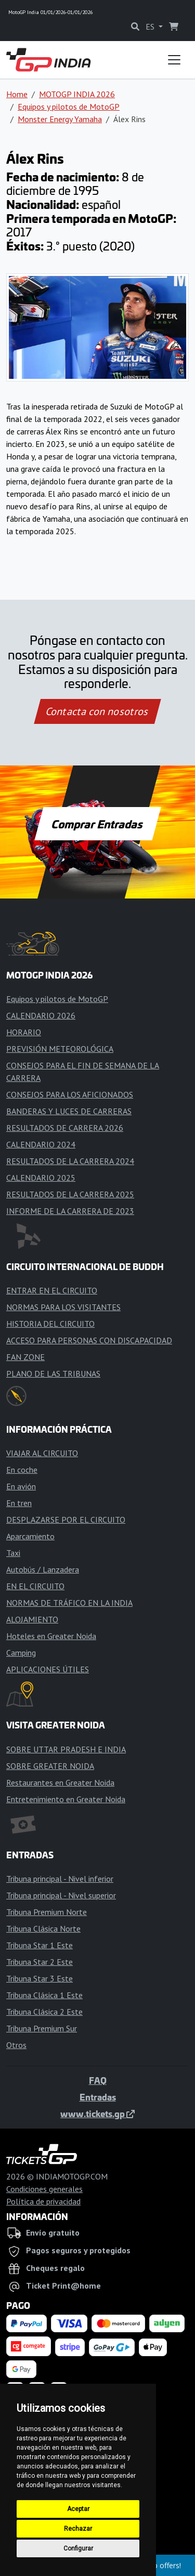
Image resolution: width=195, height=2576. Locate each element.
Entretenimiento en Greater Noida (65, 1799)
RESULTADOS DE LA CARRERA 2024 (70, 1161)
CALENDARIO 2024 (40, 1144)
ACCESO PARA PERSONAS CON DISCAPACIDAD (89, 1340)
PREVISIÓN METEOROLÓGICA (59, 1048)
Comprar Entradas (98, 823)
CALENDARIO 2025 (40, 1177)
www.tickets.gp (97, 2113)
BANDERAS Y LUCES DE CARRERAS (69, 1111)
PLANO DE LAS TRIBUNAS (53, 1373)
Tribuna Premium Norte (46, 1912)
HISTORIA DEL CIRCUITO (50, 1323)
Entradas (98, 2097)
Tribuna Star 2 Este (39, 1962)
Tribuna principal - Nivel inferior (59, 1878)
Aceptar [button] (78, 2509)
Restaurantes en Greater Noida (60, 1782)
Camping (21, 1652)
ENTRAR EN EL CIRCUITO (51, 1290)
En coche (21, 1469)
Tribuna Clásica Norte (43, 1928)
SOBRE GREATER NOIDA (50, 1766)
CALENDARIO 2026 (40, 1015)
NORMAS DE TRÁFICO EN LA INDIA (69, 1602)
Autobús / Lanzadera (42, 1569)
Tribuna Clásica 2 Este (44, 2011)
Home (17, 94)
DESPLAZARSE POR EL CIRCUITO (65, 1519)
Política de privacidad (43, 2201)
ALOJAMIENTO (32, 1619)
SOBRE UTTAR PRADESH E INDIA (66, 1749)
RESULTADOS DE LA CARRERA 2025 (70, 1194)
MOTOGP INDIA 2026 (77, 94)
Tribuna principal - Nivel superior (61, 1895)
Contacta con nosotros (98, 711)
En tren (19, 1503)
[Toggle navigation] (174, 59)
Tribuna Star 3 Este (39, 1978)
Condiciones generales (44, 2189)
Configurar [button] (78, 2548)
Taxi (13, 1553)
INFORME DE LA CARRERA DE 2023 (70, 1211)
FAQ (98, 2080)
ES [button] (151, 26)
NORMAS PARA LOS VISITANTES (63, 1307)
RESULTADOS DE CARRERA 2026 (64, 1127)
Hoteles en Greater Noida (51, 1636)
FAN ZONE (25, 1357)
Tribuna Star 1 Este (39, 1945)
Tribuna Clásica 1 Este (44, 1995)
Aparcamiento (30, 1536)
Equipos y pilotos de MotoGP (69, 106)
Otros (16, 2045)
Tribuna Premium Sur (41, 2028)
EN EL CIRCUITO (35, 1586)
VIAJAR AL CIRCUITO (42, 1453)
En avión (21, 1486)
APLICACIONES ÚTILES (47, 1669)
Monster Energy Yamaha (60, 119)
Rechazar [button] (78, 2528)
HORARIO (23, 1032)
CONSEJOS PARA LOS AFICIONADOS (69, 1094)
